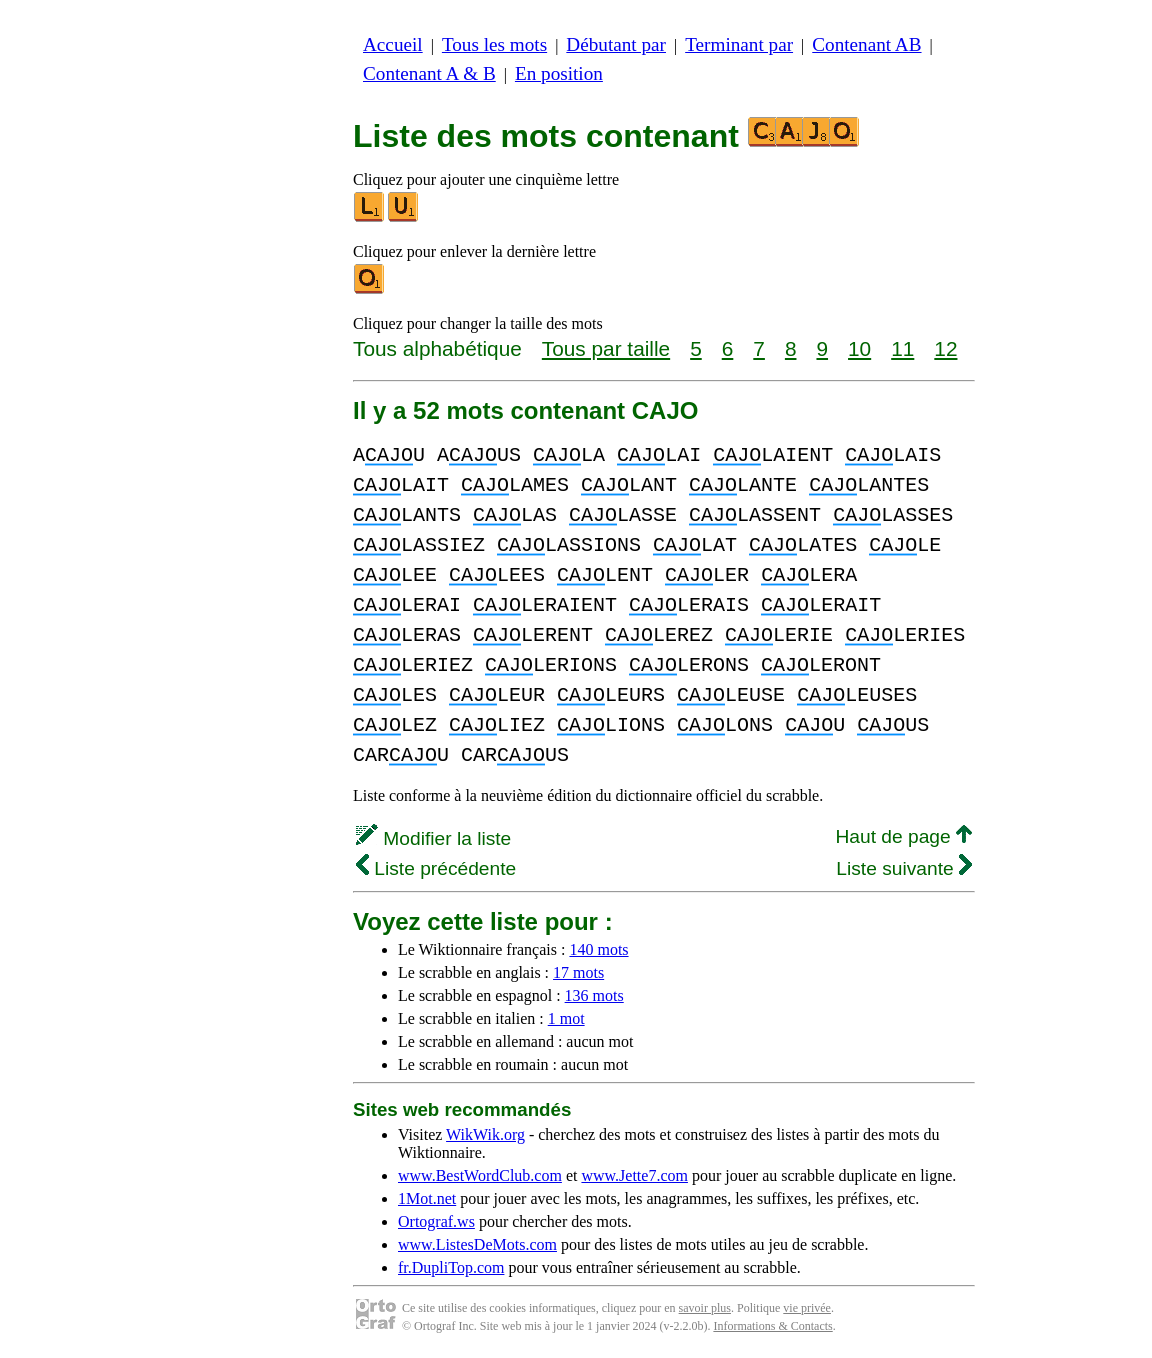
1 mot (566, 1018)
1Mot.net (427, 1198)
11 (902, 348)
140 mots (598, 949)
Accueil (393, 44)
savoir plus (705, 1308)
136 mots (594, 995)
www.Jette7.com (634, 1175)
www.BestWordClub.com (480, 1175)
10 (859, 348)
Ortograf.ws (436, 1221)
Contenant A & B (429, 73)
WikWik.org (485, 1134)
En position (559, 73)
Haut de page (903, 836)
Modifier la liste (433, 838)
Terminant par (739, 44)
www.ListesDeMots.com (477, 1244)
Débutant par (616, 44)
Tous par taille (606, 348)
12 (945, 348)
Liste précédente (436, 868)
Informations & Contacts (772, 1326)
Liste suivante (904, 868)
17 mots (578, 972)
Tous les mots (494, 44)
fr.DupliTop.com (451, 1267)
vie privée (807, 1308)
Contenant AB (866, 44)
